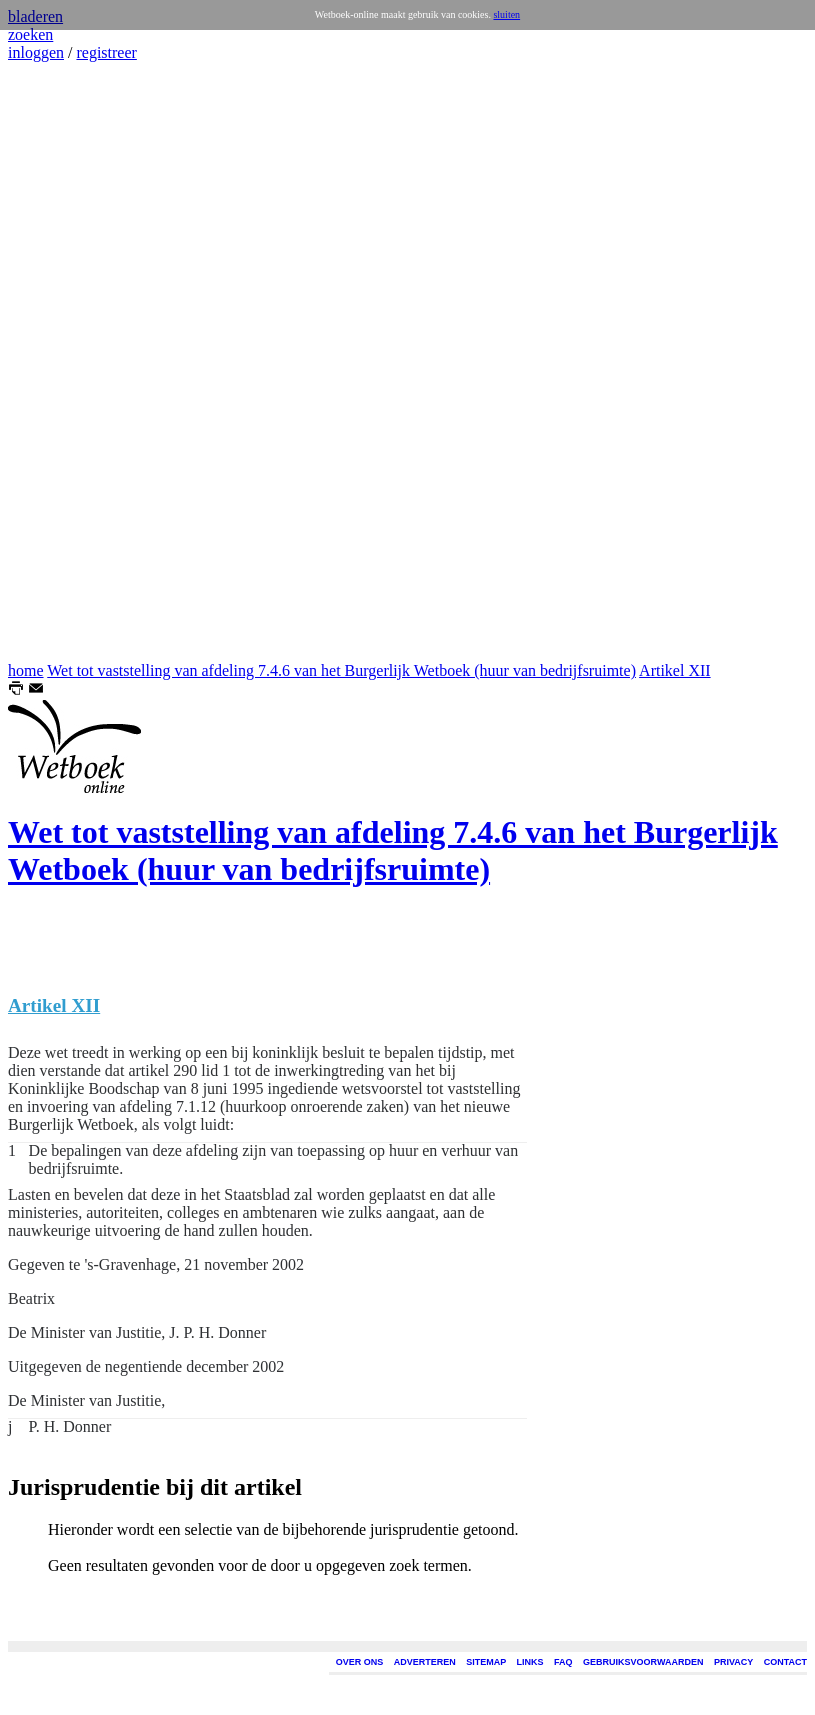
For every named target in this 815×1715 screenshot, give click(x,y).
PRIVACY (733, 1662)
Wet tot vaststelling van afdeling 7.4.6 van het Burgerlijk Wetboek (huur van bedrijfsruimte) (341, 670)
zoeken (30, 34)
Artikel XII (675, 670)
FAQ (563, 1662)
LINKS (530, 1662)
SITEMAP (486, 1662)
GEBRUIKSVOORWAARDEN (643, 1662)
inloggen (36, 52)
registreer (106, 52)
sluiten (506, 14)
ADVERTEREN (425, 1662)
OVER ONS (360, 1662)
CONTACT (785, 1662)
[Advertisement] (68, 362)
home (26, 670)
